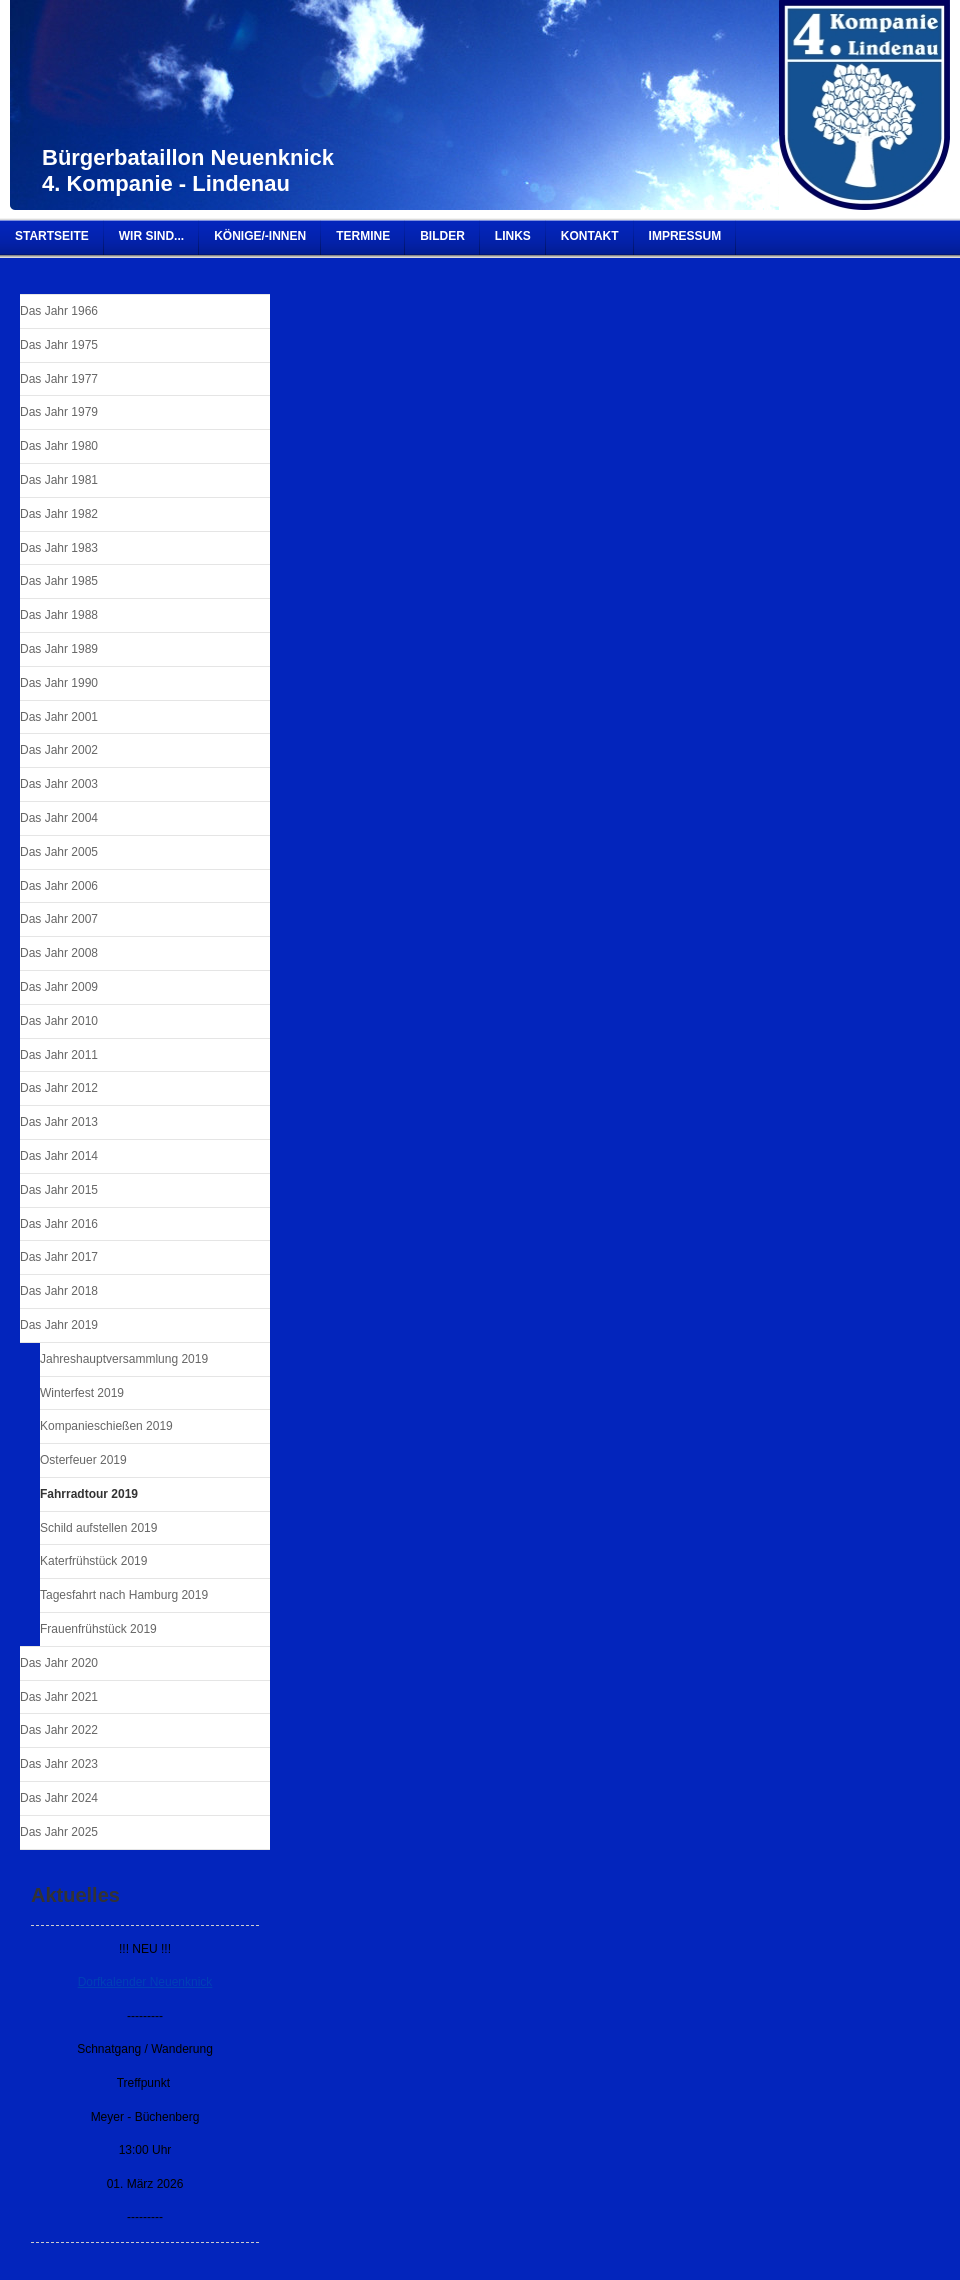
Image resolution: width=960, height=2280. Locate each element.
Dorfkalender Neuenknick (145, 1982)
